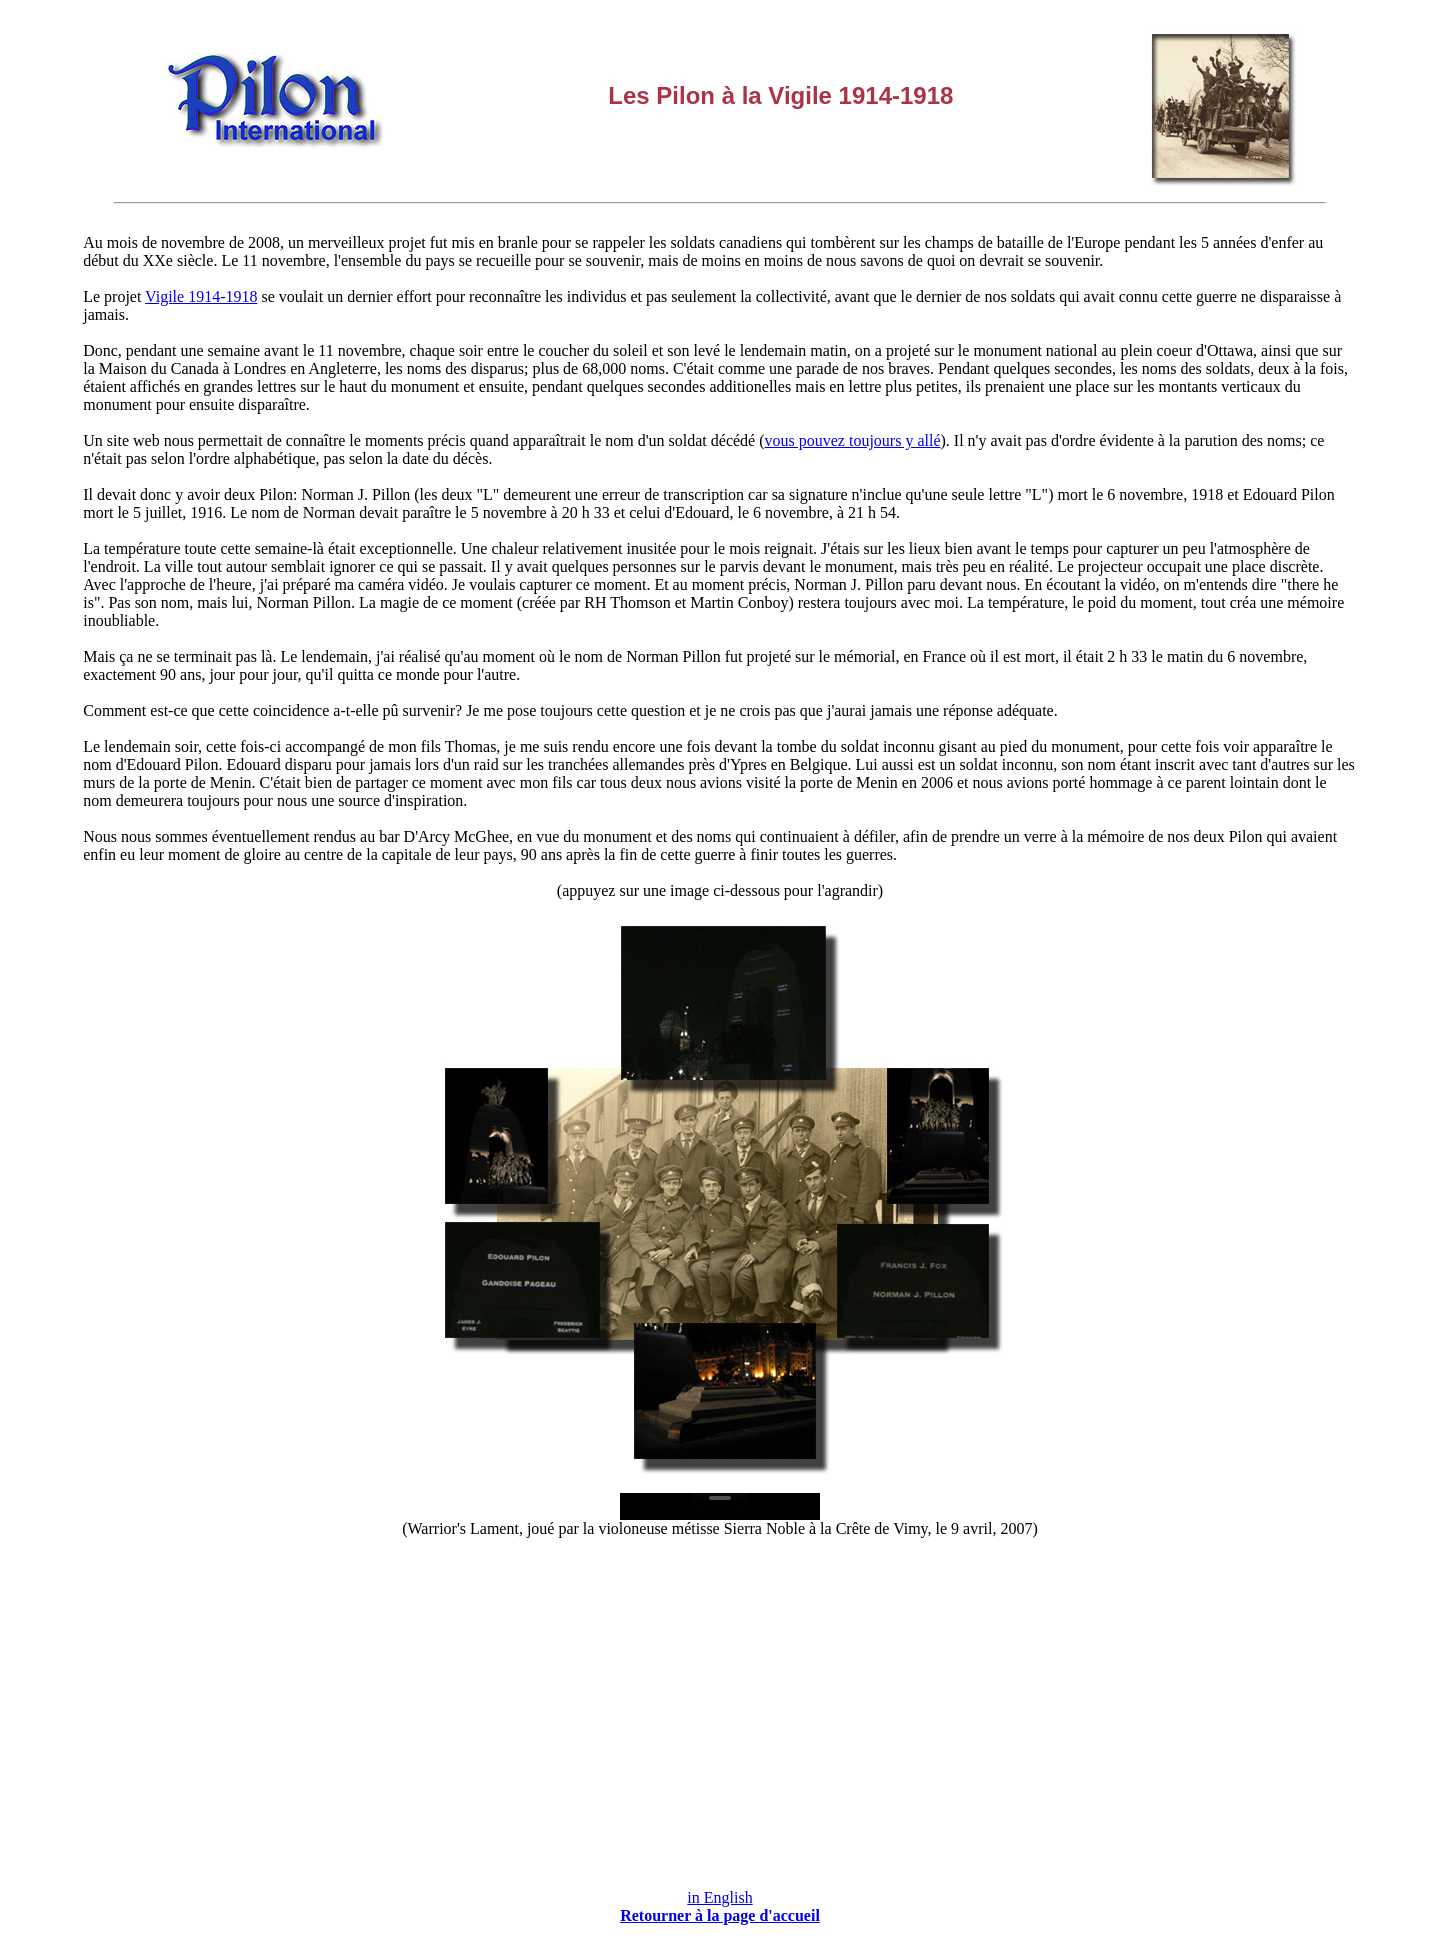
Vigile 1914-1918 (201, 296)
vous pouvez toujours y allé (853, 440)
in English (719, 1897)
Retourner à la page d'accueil (720, 1915)
